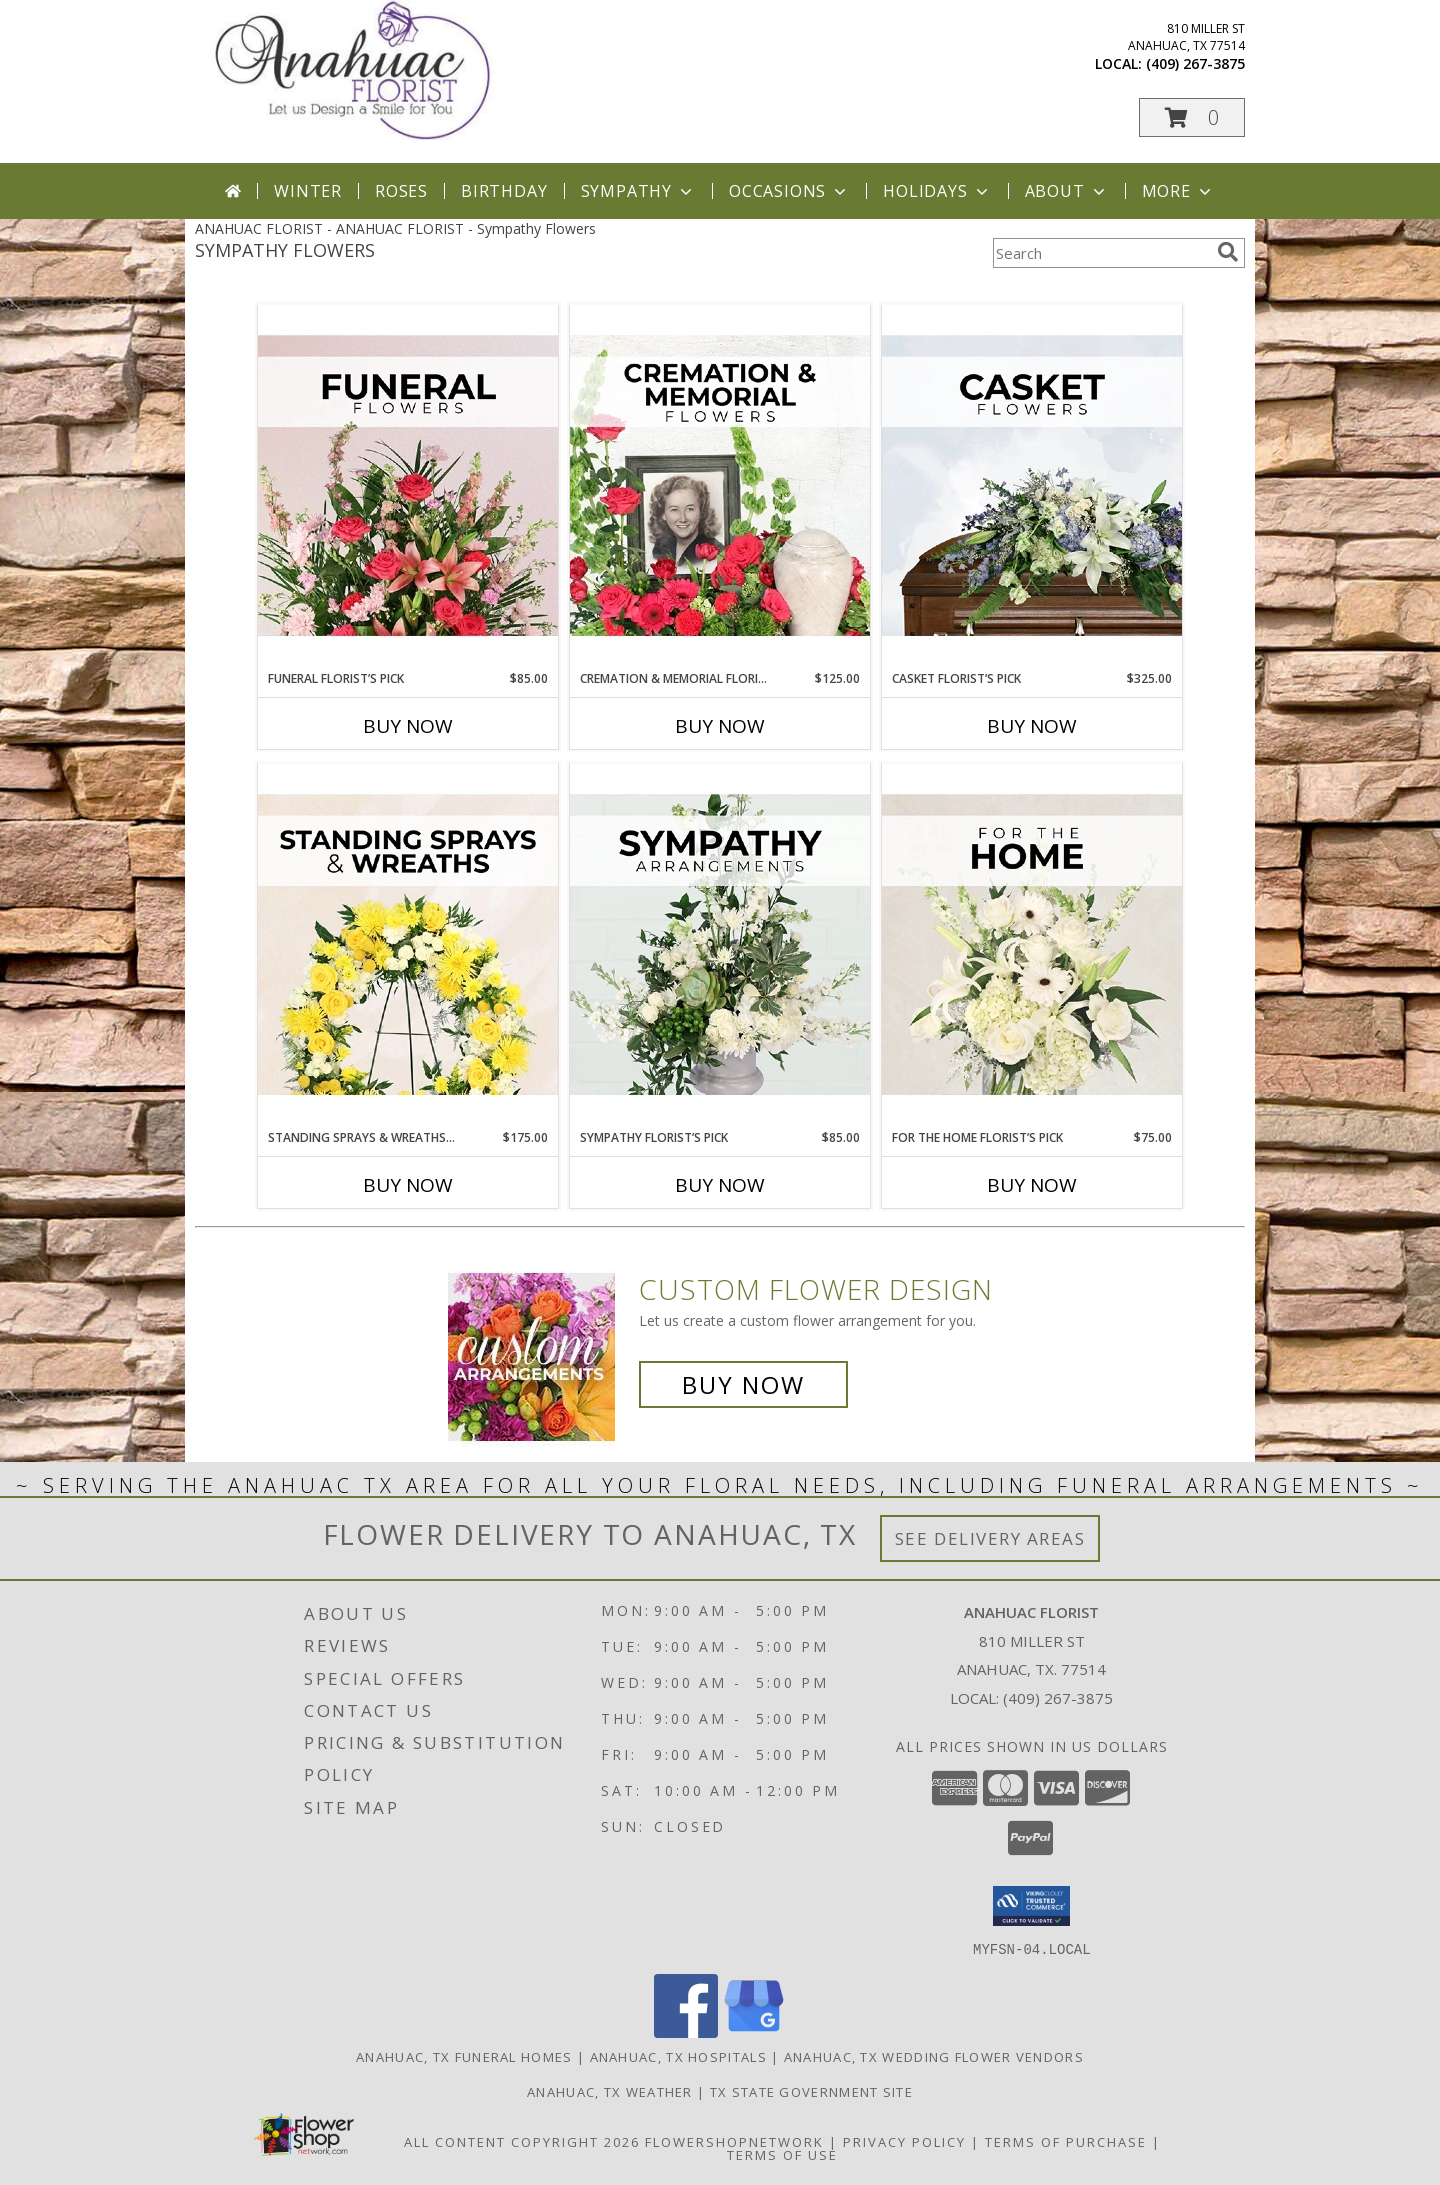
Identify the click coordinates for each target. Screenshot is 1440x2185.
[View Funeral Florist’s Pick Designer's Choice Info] (408, 487)
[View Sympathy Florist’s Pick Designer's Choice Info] (720, 946)
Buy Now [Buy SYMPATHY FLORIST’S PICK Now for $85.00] (720, 1185)
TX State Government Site (811, 2091)
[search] (1228, 252)
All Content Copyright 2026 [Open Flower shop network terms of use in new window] (522, 2141)
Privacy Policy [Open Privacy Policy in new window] (904, 2141)
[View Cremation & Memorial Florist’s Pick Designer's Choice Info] (720, 487)
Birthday (504, 191)
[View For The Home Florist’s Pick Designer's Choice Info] (1032, 946)
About (1067, 191)
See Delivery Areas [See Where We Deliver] (990, 1538)
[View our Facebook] (686, 2031)
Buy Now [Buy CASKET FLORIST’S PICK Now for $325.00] (1032, 726)
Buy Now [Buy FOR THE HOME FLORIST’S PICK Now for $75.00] (1032, 1185)
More (1178, 191)
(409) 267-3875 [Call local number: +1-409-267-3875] (1195, 63)
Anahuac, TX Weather (610, 2091)
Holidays (937, 191)
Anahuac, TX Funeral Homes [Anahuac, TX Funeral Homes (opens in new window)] (464, 2056)
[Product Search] (1101, 253)
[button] (1192, 117)
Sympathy (638, 191)
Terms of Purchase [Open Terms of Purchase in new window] (1066, 2141)
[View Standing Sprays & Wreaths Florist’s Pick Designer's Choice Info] (408, 946)
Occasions (789, 191)
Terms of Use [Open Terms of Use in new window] (782, 2154)
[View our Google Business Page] (754, 2031)
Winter (308, 191)
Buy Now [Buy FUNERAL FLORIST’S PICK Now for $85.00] (408, 726)
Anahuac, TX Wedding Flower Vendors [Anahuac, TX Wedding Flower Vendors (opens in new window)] (934, 2056)
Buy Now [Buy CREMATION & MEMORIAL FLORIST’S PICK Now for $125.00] (720, 726)
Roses (401, 191)
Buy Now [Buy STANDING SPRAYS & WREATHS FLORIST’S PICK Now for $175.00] (408, 1185)
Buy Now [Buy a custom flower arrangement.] (743, 1384)
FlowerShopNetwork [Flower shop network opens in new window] (734, 2141)
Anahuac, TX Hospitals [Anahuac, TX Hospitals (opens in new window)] (678, 2056)
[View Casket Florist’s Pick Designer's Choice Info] (1032, 487)
